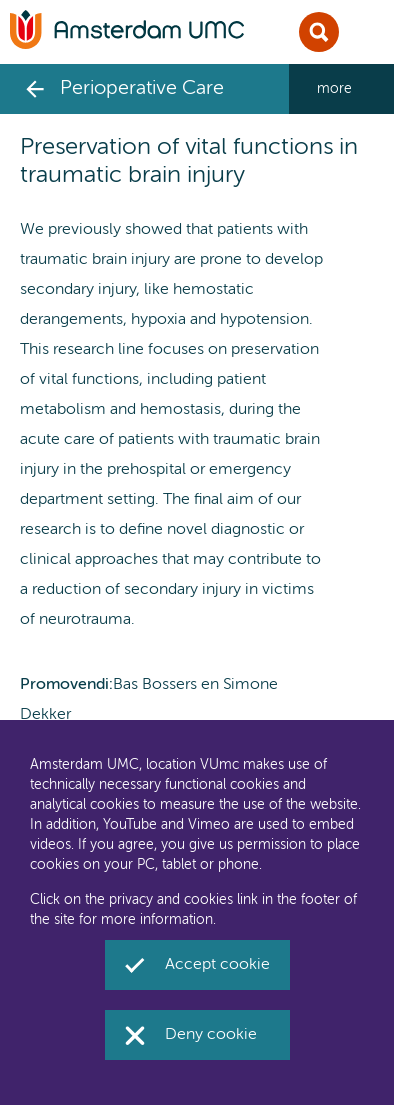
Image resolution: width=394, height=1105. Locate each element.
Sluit (319, 32)
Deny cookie (211, 1035)
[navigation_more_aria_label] (341, 89)
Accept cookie (217, 965)
